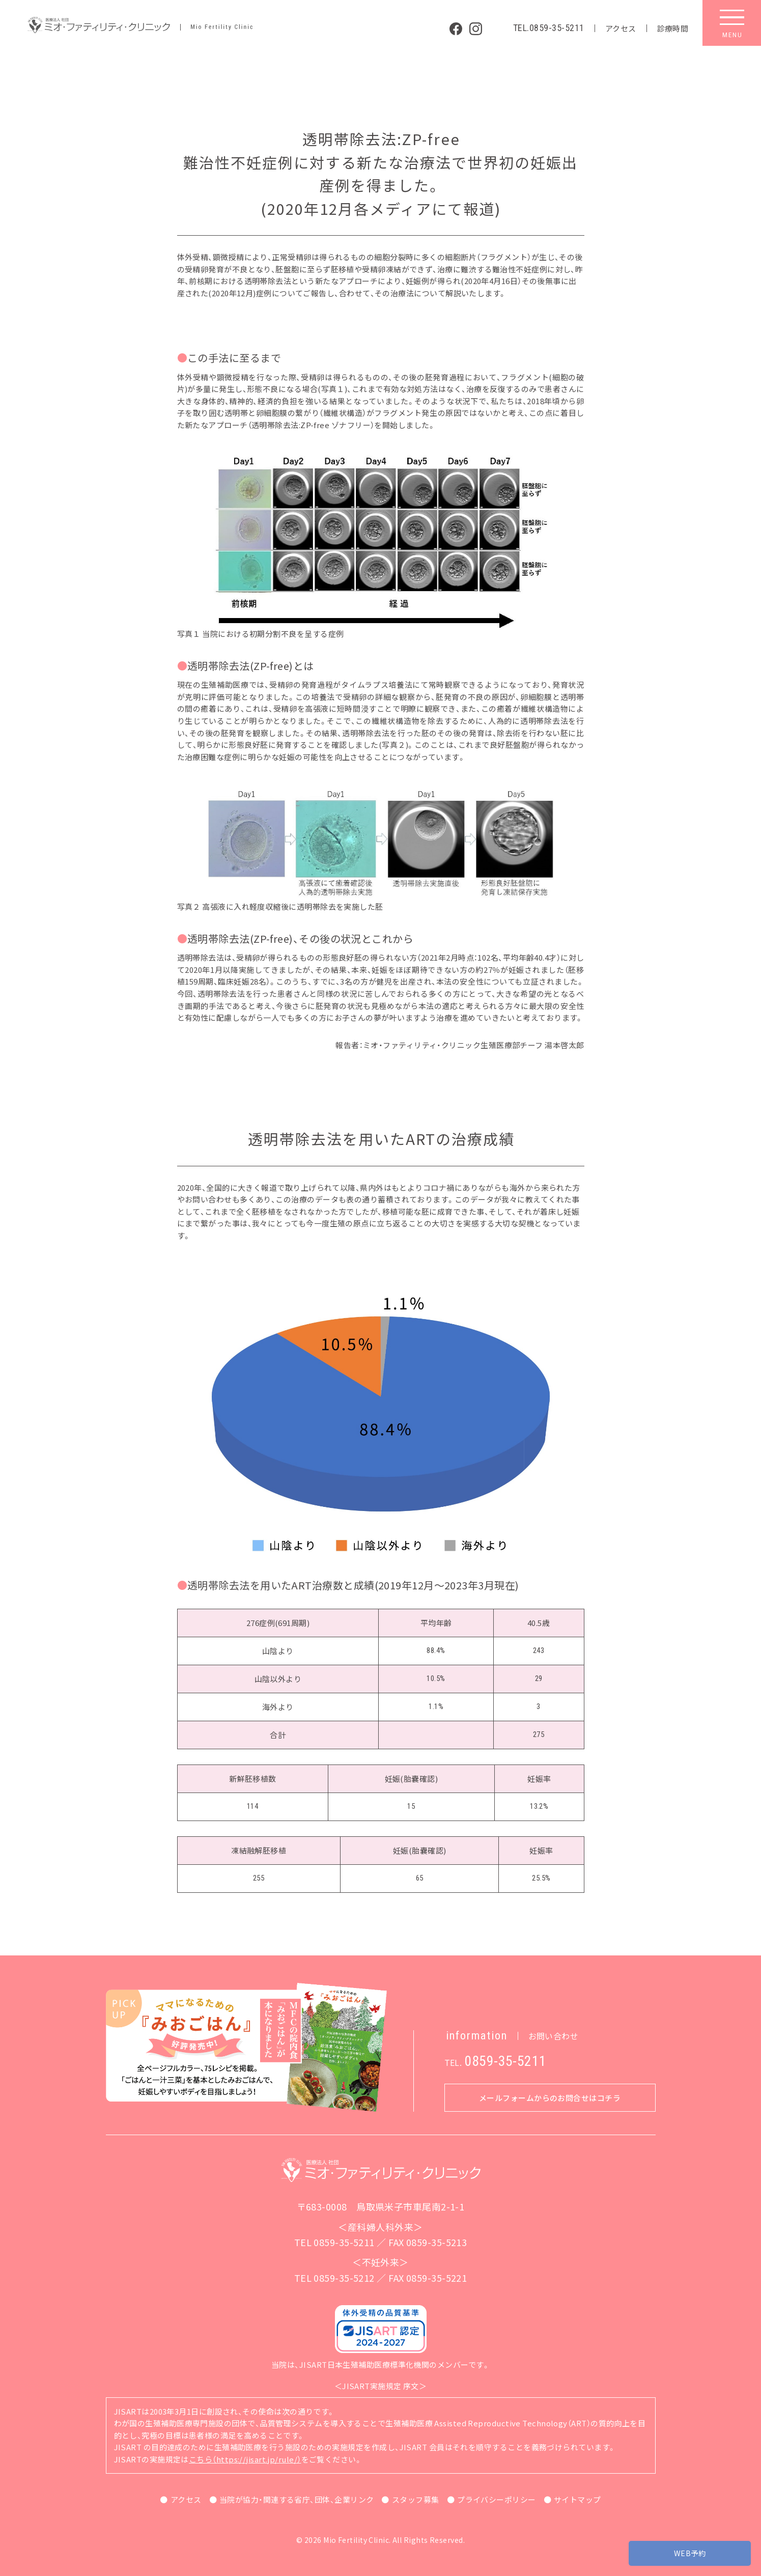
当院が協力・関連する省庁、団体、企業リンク (296, 2499)
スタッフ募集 (415, 2499)
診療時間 (673, 28)
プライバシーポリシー (496, 2499)
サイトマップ (577, 2499)
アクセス (620, 28)
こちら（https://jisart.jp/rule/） (245, 2459)
